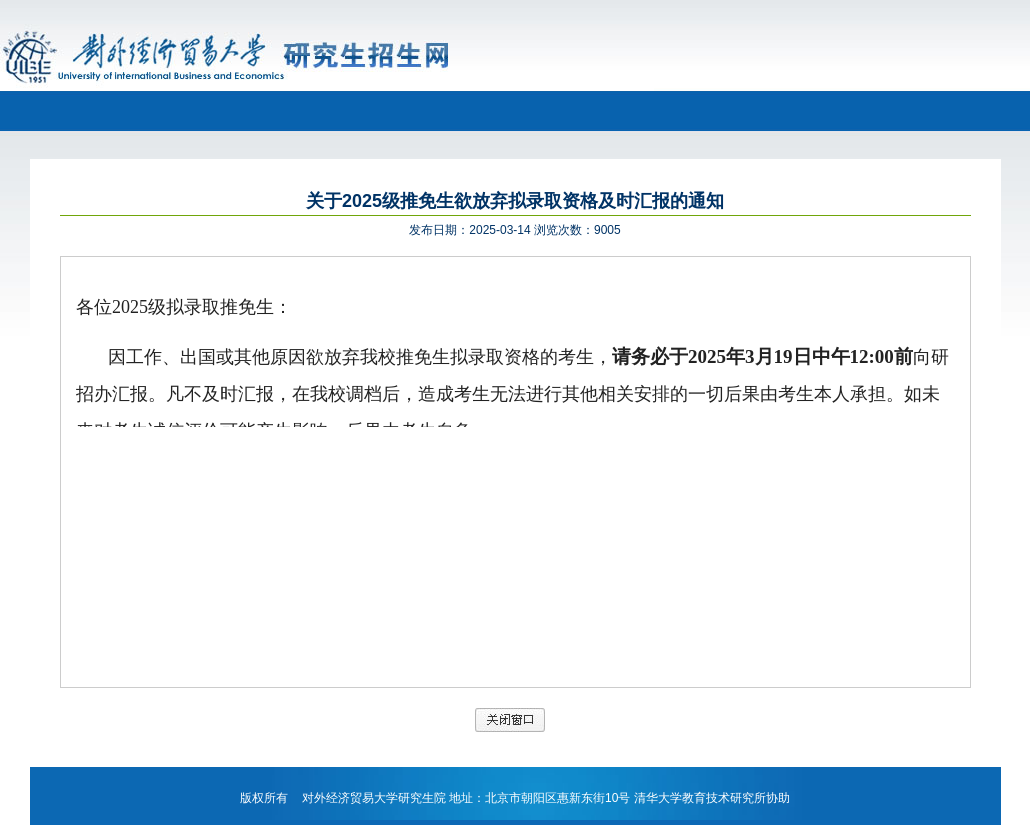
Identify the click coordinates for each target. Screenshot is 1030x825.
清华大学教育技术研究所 (700, 798)
